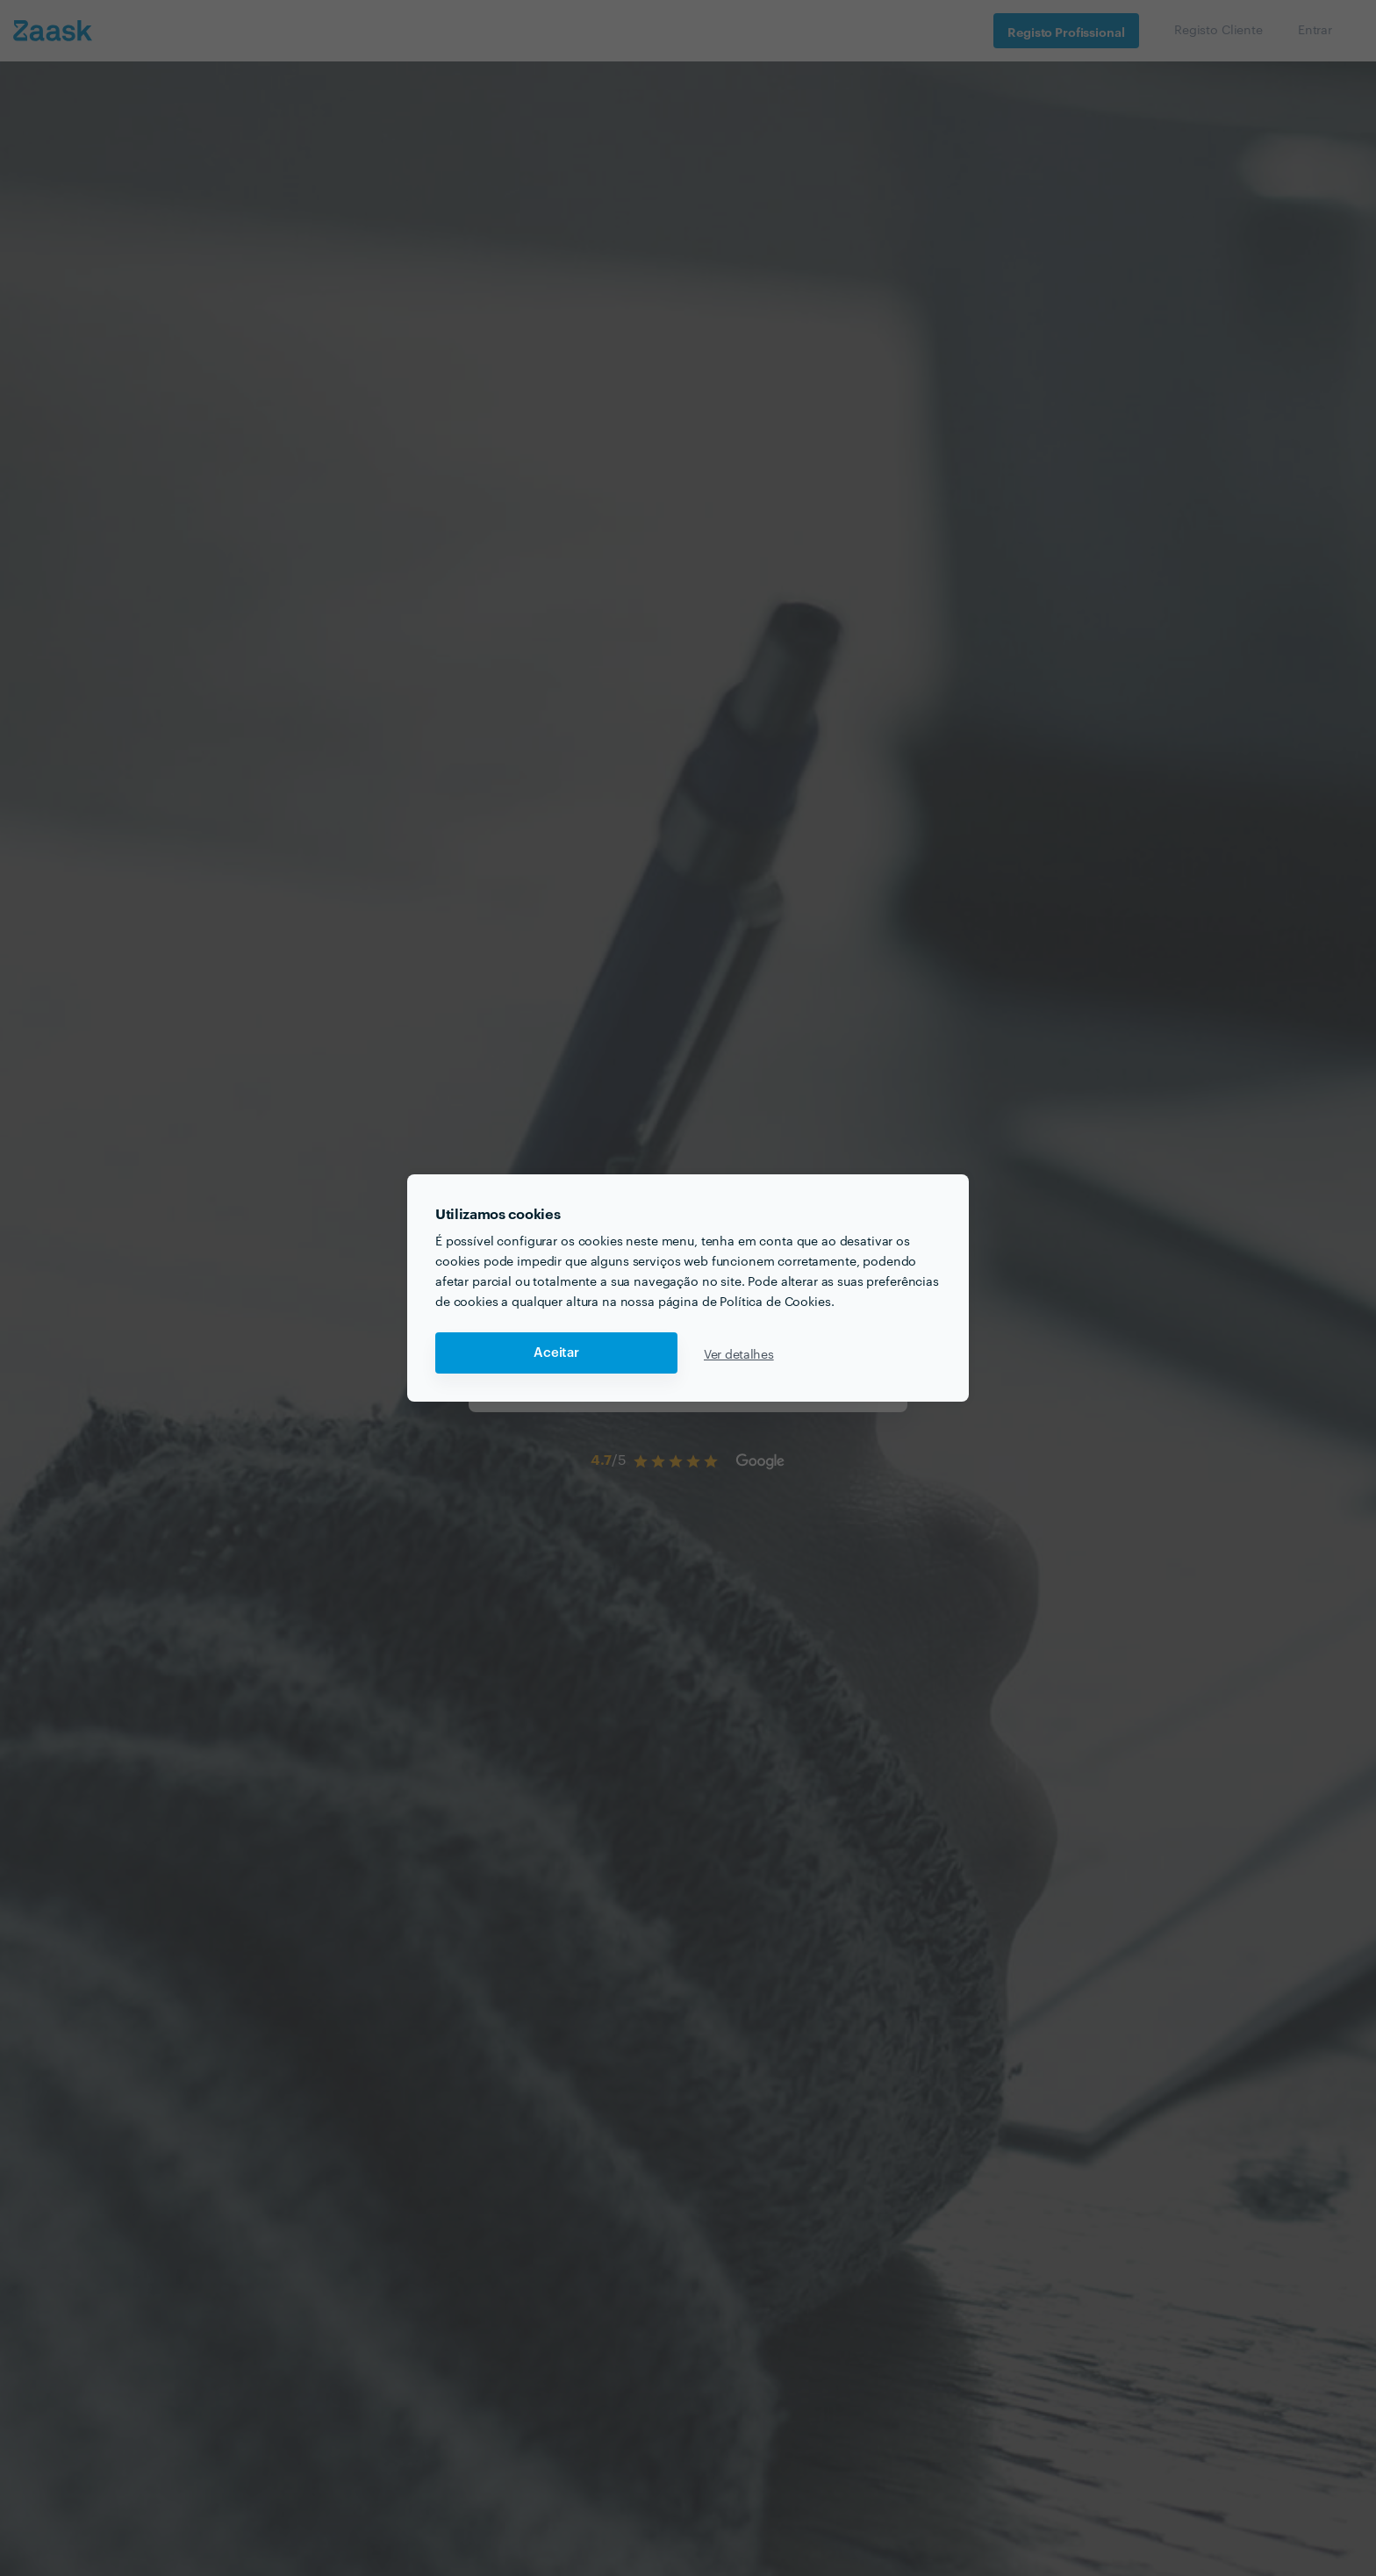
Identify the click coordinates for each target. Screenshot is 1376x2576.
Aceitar (556, 1353)
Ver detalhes (739, 1353)
